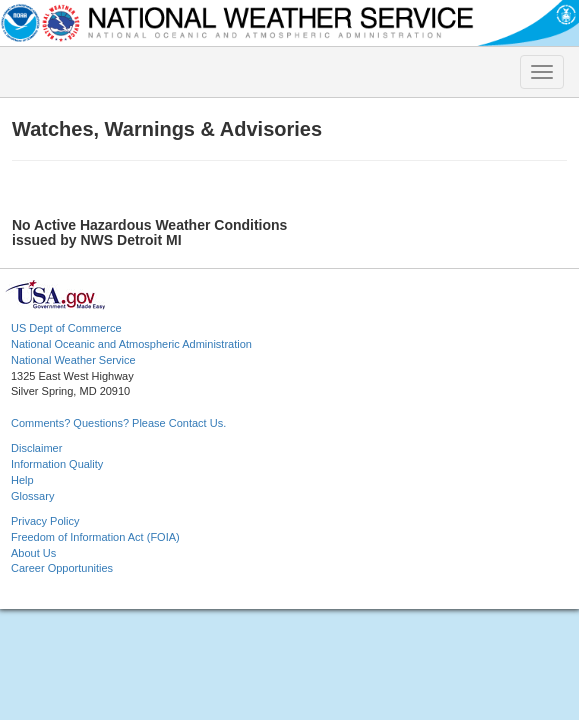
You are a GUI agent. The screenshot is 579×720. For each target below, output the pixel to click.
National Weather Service (73, 360)
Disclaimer (36, 448)
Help (22, 480)
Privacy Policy (45, 521)
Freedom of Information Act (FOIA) (95, 537)
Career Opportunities (62, 568)
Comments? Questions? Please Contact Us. (118, 423)
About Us (33, 553)
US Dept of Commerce (66, 328)
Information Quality (57, 464)
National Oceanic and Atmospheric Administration (131, 344)
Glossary (32, 496)
